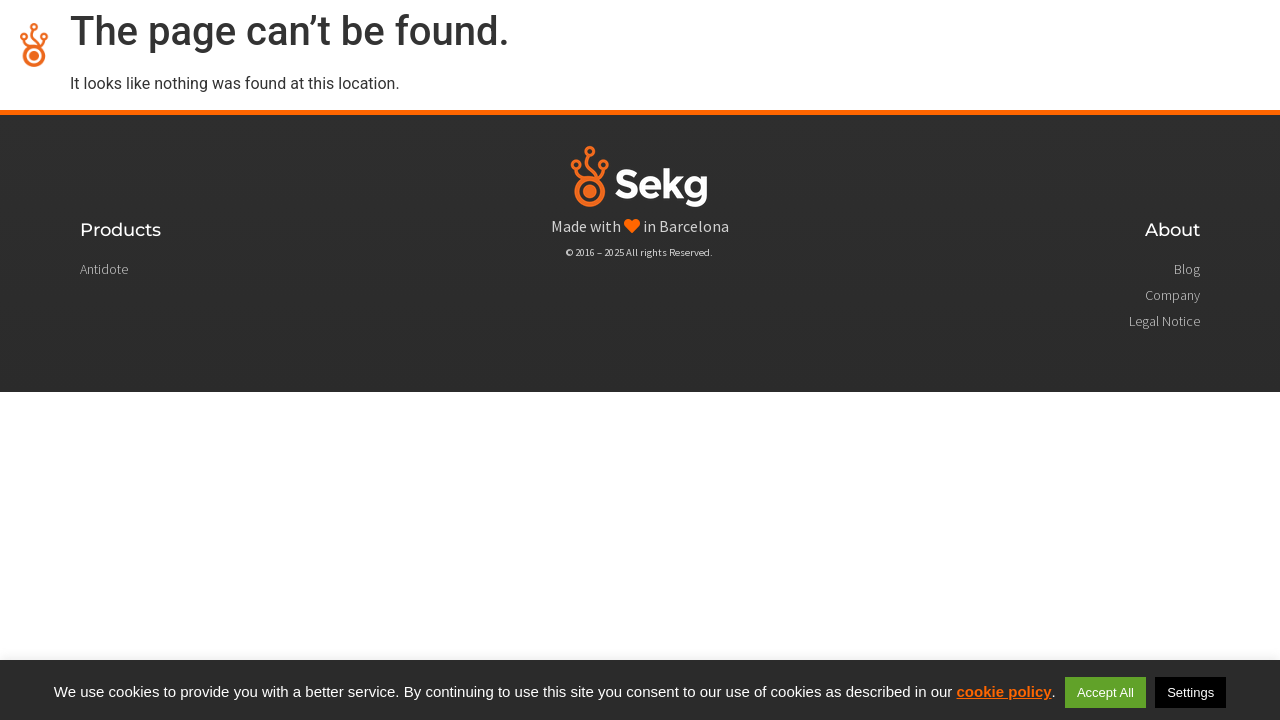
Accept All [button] (1105, 692)
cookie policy (1004, 691)
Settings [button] (1190, 692)
